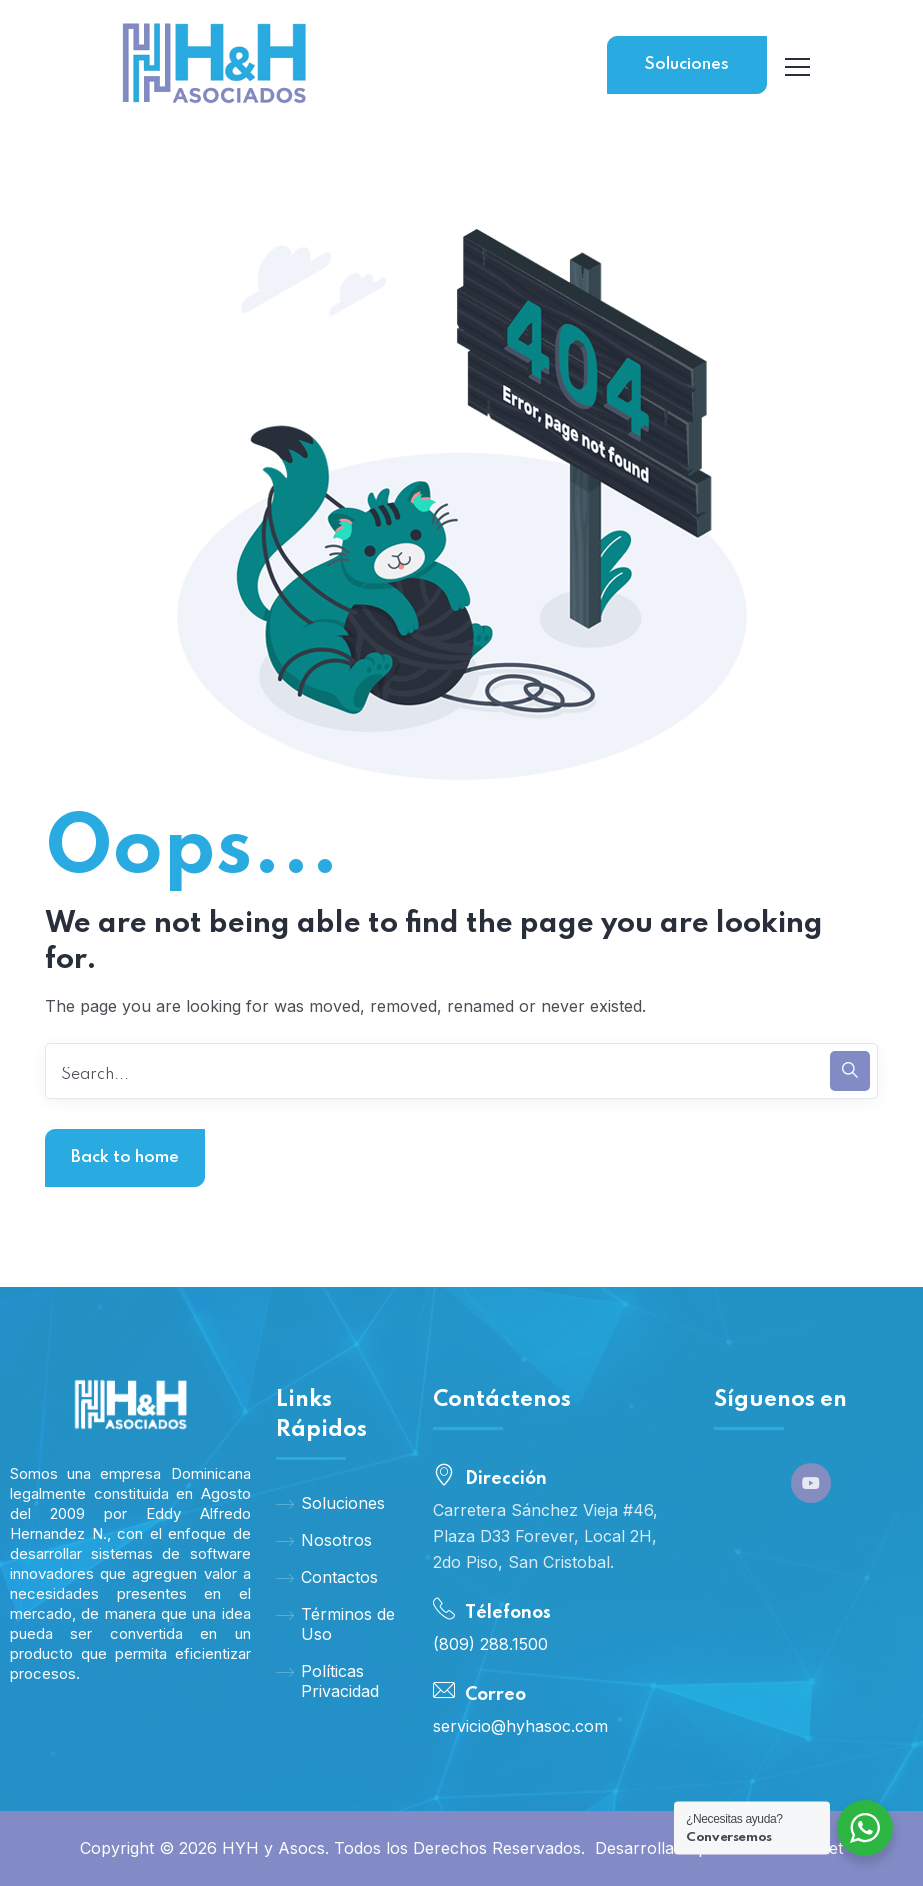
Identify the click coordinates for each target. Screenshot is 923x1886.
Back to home (125, 1157)
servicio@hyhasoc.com (520, 1726)
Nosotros (324, 1540)
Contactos (327, 1577)
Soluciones (686, 64)
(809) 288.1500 (490, 1644)
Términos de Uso (335, 1624)
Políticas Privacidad (327, 1681)
